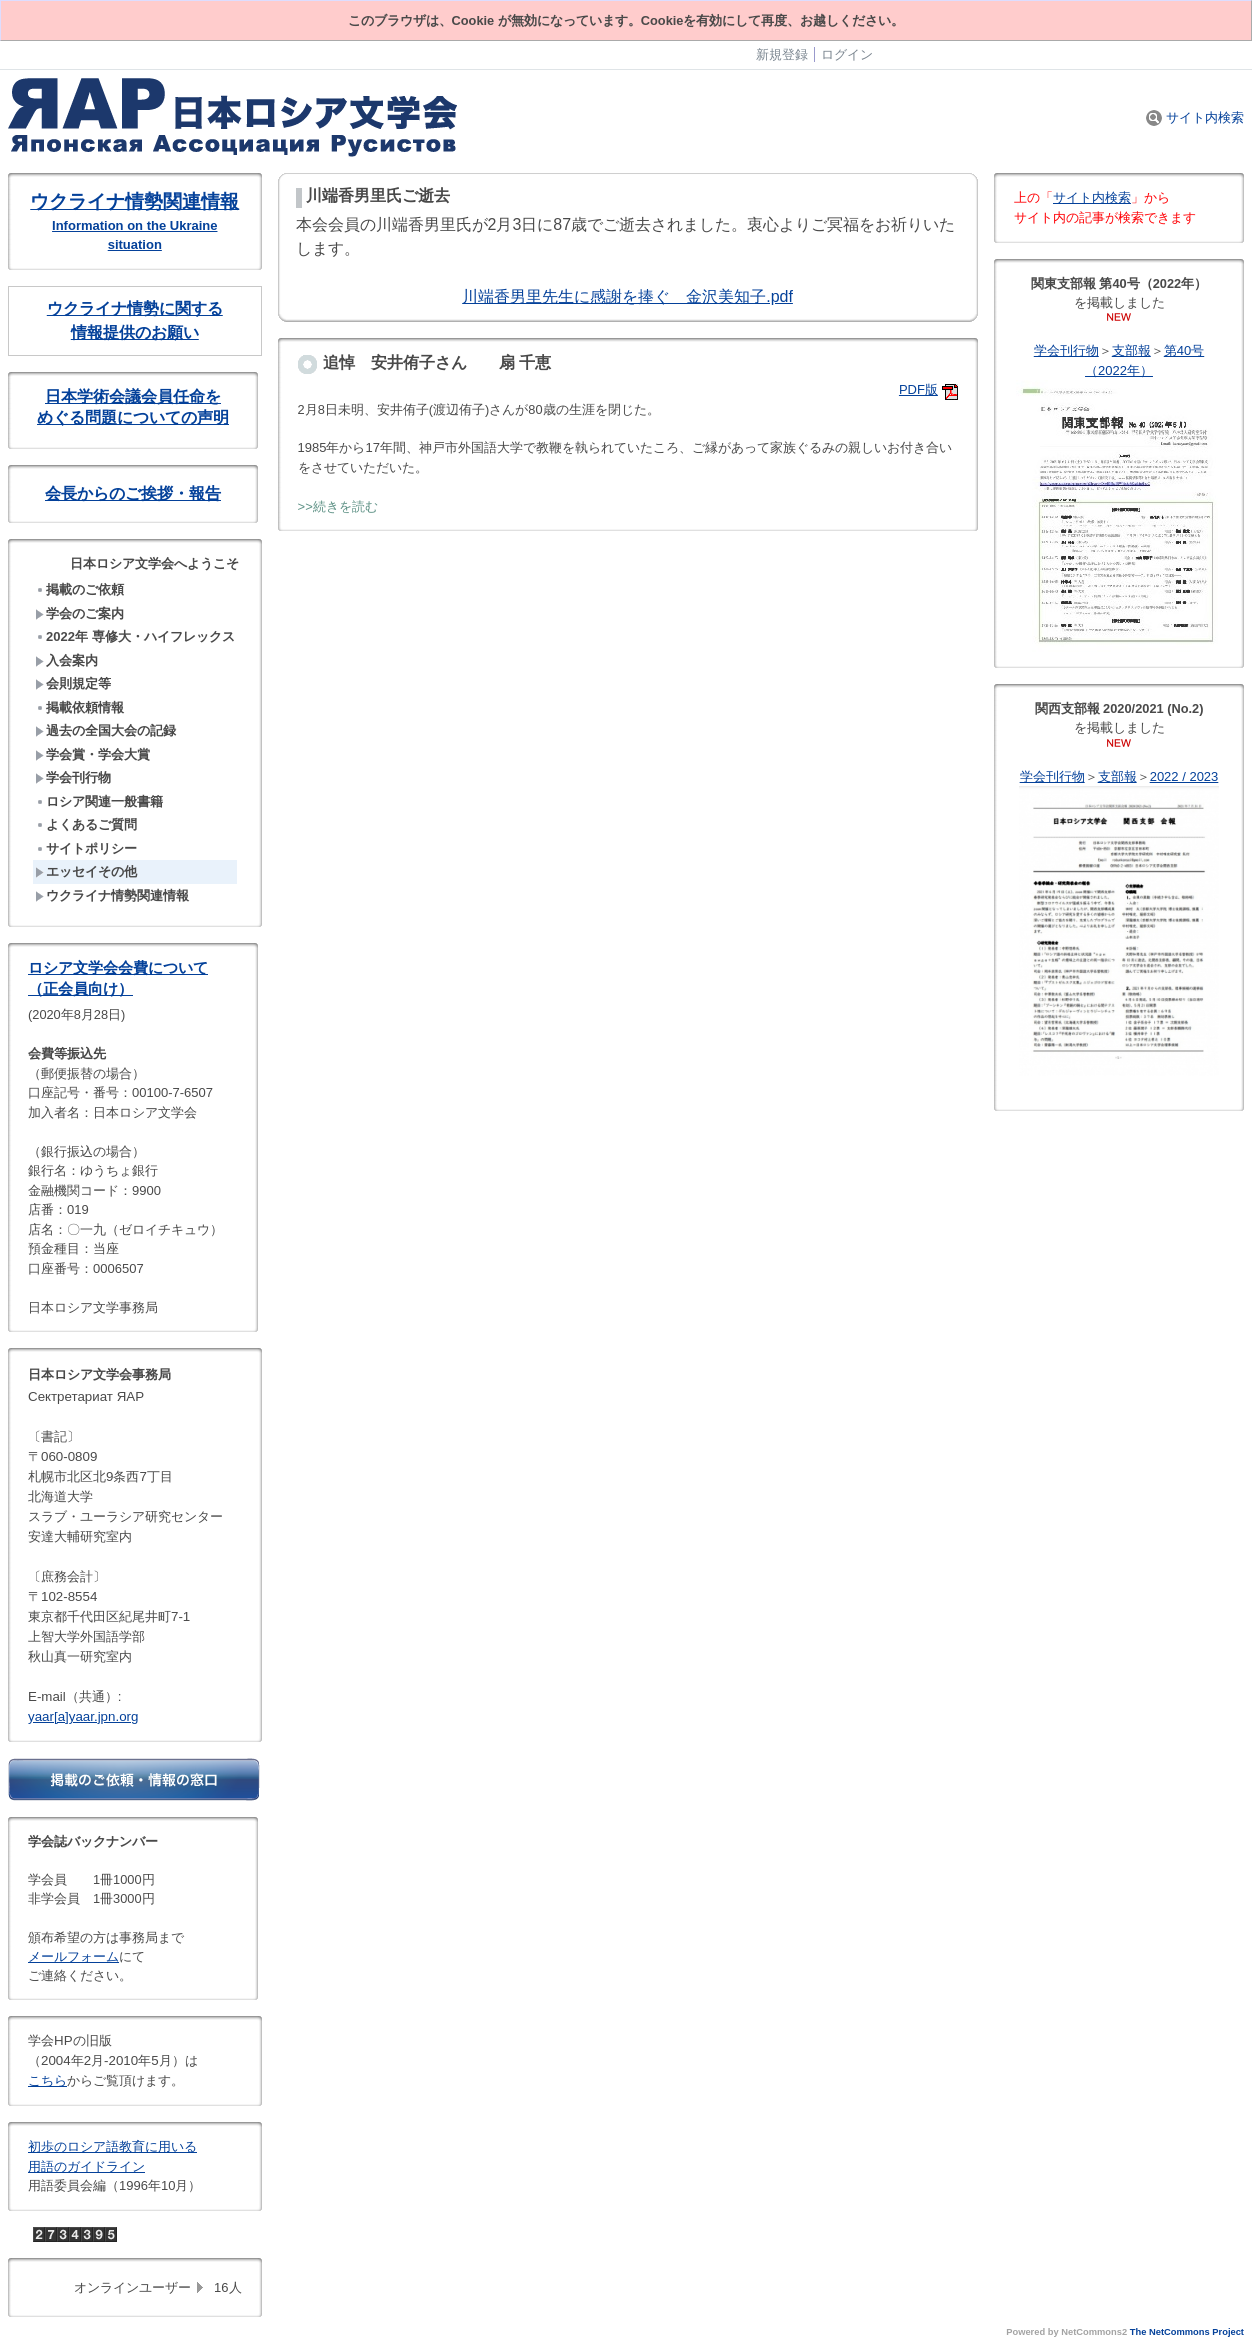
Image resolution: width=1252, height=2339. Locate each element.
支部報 (1131, 350)
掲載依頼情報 (79, 707)
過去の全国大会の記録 (105, 730)
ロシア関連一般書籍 (99, 801)
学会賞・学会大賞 (92, 754)
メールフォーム (73, 1956)
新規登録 (782, 54)
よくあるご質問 (86, 824)
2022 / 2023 (1184, 776)
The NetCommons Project (1187, 2332)
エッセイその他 (86, 871)
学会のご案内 (79, 613)
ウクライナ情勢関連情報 (134, 201)
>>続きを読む (338, 506)
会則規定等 (73, 683)
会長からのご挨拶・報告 (133, 493)
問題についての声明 (157, 417)
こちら (47, 2080)
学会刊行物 (73, 777)
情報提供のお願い (135, 332)
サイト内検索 (1195, 117)
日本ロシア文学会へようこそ (154, 563)
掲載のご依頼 (79, 589)
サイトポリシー (86, 848)
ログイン (847, 54)
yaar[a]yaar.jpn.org (83, 1716)
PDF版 (918, 389)
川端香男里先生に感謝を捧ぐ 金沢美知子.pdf (627, 296)
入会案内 (66, 660)
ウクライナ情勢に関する (135, 308)
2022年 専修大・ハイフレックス (135, 636)
